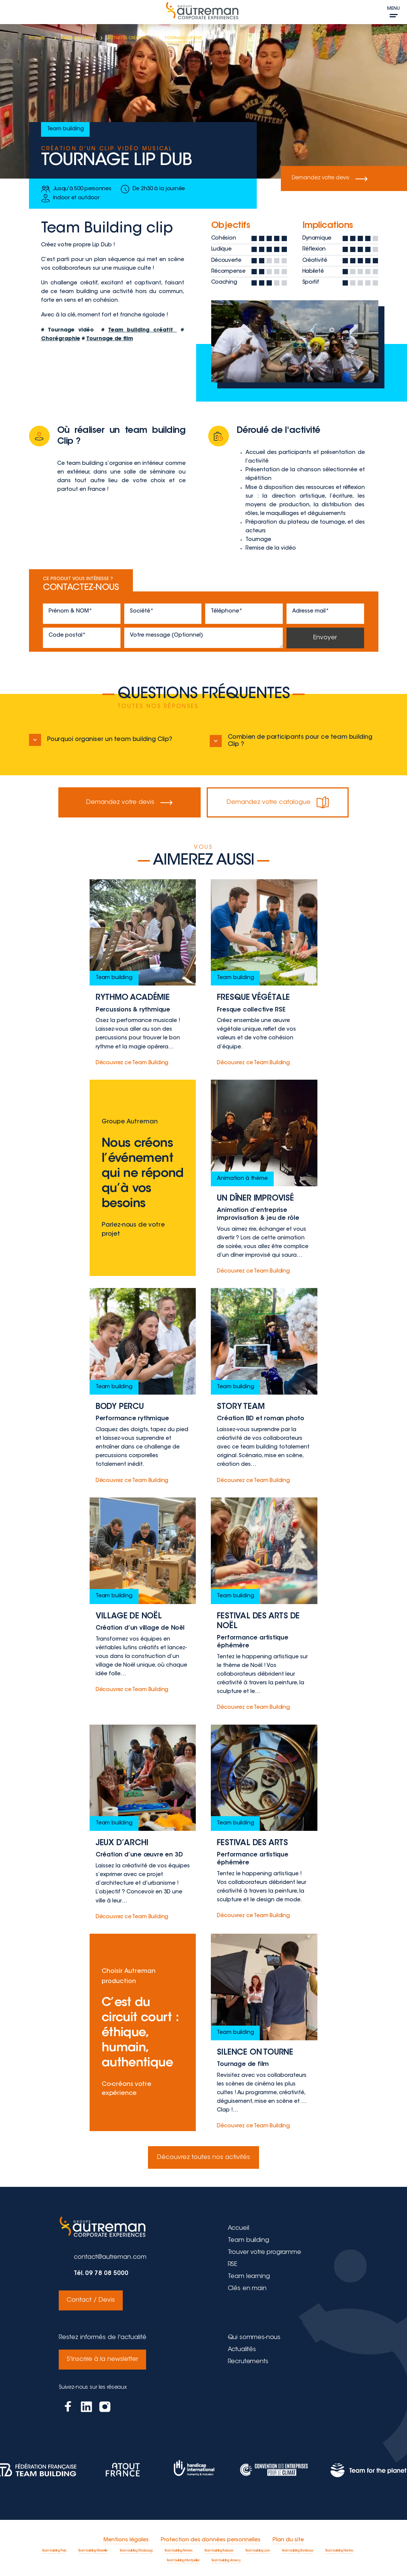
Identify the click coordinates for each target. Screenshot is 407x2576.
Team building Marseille (93, 2546)
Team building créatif (142, 330)
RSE (233, 2264)
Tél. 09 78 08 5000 (101, 2273)
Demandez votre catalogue (277, 802)
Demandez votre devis (331, 179)
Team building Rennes (178, 2546)
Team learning (249, 2276)
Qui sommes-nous (254, 2335)
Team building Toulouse (218, 2546)
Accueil (238, 2228)
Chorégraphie (60, 339)
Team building (248, 2240)
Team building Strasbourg (136, 2546)
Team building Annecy (226, 2556)
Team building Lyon (257, 2546)
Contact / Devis (89, 2299)
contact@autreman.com (110, 2257)
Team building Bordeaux (297, 2546)
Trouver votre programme (264, 2252)
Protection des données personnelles (211, 2536)
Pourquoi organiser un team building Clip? (100, 740)
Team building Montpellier (183, 2556)
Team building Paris (54, 2546)
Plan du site (288, 2536)
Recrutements (248, 2359)
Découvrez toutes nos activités (203, 2157)
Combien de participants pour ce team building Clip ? (291, 740)
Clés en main (247, 2289)
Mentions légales (126, 2536)
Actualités (242, 2347)
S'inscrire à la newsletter (101, 2356)
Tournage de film (109, 339)
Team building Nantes (339, 2546)
